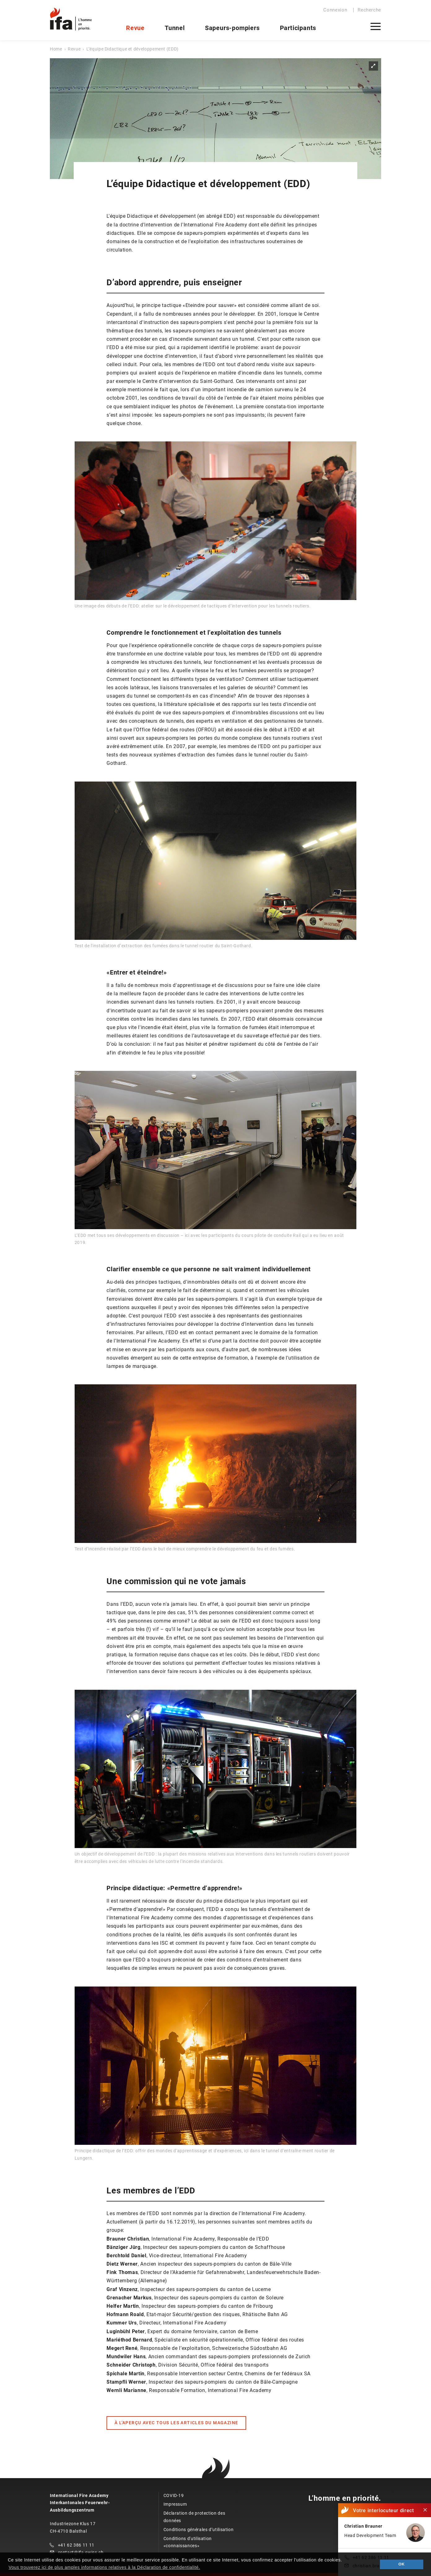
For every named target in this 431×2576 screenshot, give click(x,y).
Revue (135, 28)
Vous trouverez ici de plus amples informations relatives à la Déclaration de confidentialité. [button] (104, 2567)
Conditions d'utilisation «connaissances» (187, 2542)
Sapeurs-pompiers (232, 28)
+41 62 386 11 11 (76, 2545)
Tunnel (175, 28)
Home (56, 48)
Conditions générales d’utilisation (198, 2529)
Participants (298, 28)
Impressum (175, 2504)
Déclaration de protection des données (194, 2517)
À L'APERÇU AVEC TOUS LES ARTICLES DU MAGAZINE (176, 2422)
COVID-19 (173, 2495)
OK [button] (401, 2564)
